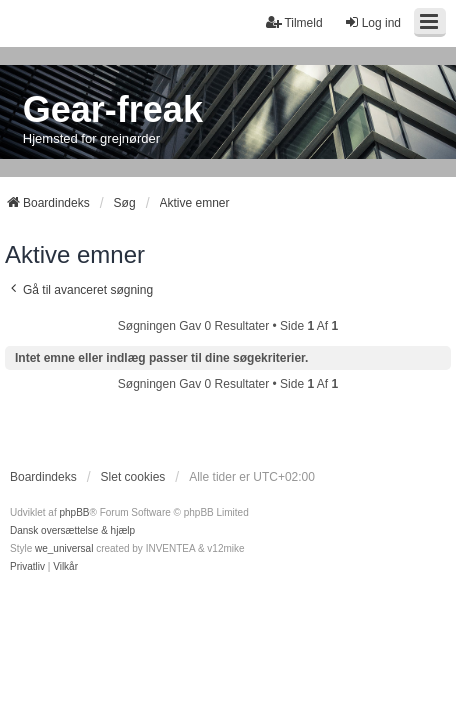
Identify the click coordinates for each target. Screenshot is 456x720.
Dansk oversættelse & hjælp (72, 530)
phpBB (74, 512)
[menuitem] (27, 567)
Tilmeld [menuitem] (294, 22)
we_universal (64, 548)
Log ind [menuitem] (372, 22)
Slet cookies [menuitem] (133, 477)
